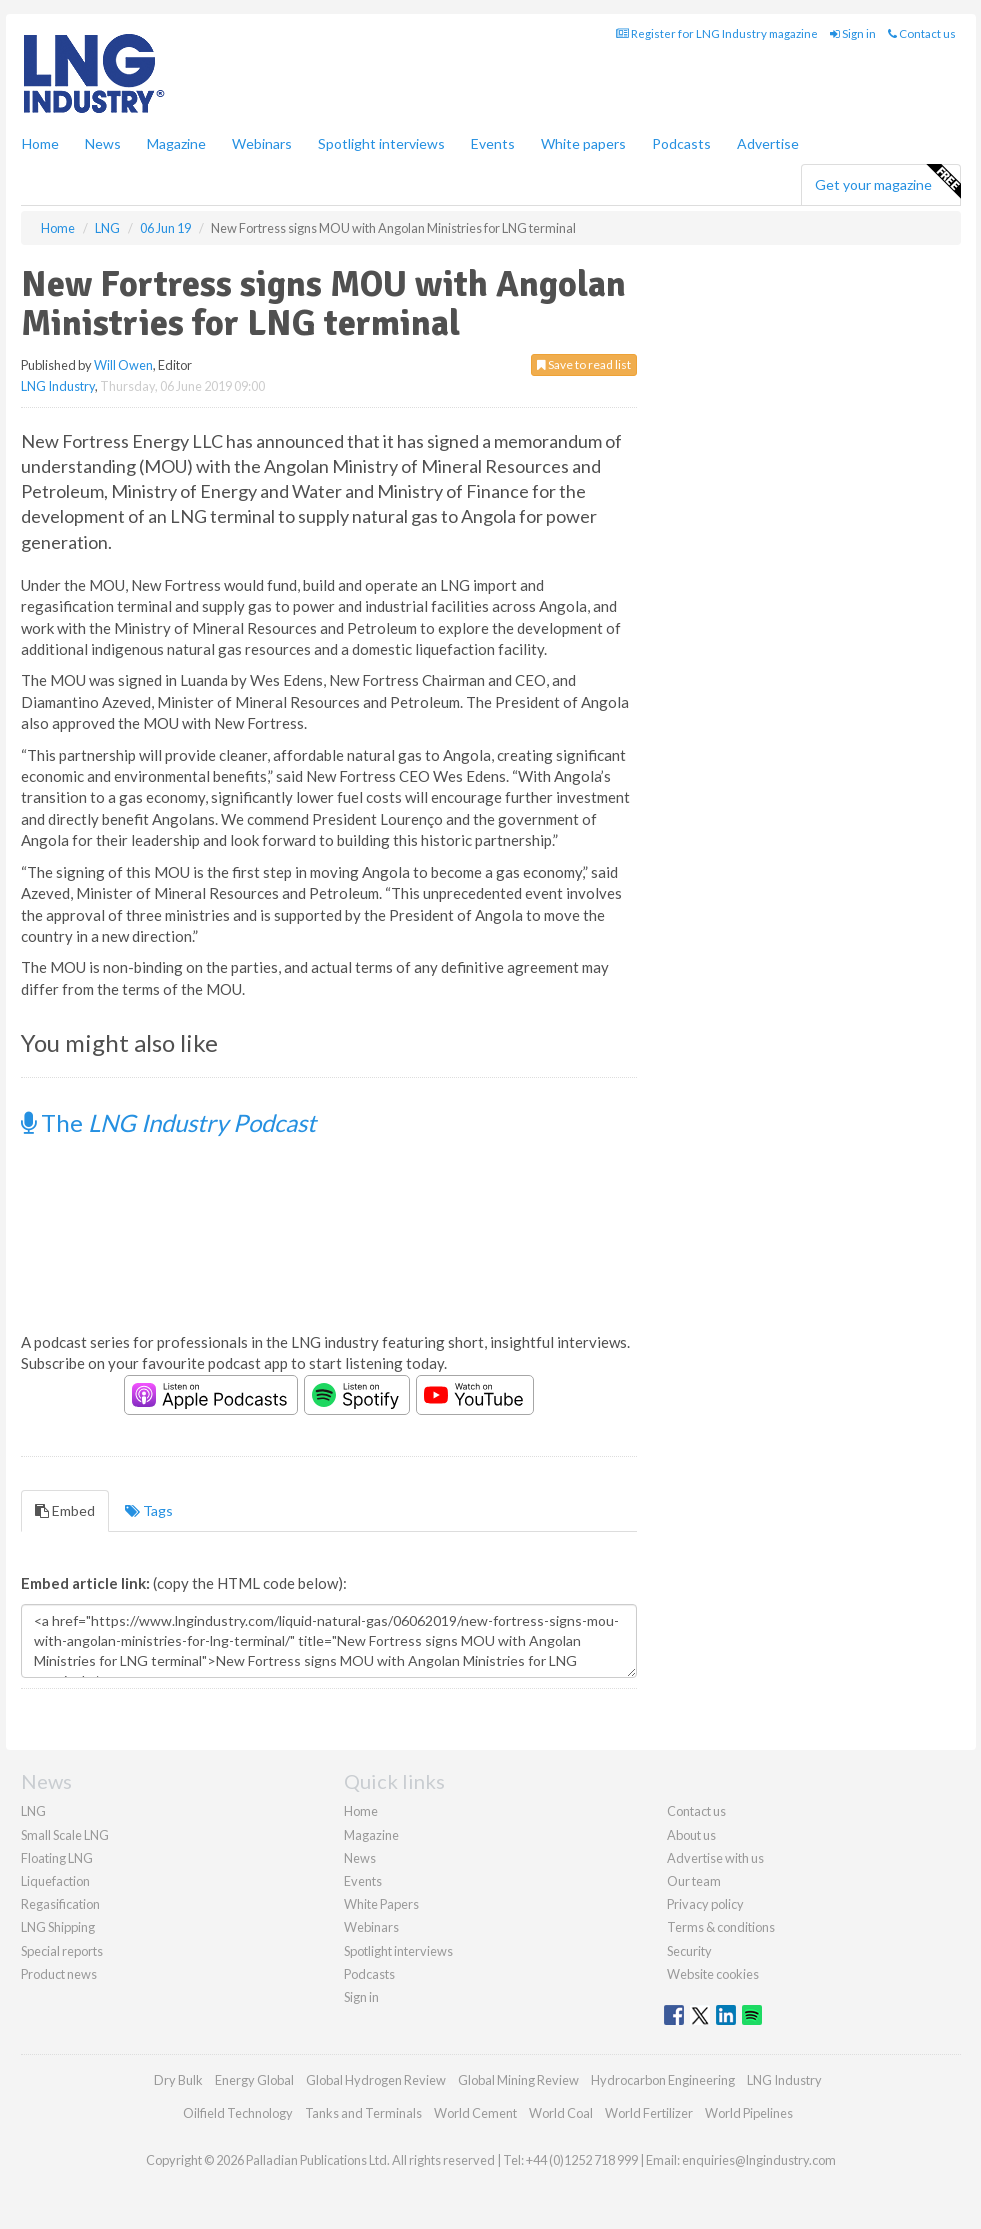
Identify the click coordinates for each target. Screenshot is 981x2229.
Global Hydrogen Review (376, 2080)
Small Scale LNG (65, 1835)
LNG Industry (58, 386)
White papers (583, 143)
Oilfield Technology (238, 2113)
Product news (59, 1974)
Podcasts (681, 143)
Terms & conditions (721, 1927)
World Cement (475, 2113)
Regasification (60, 1904)
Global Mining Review (518, 2080)
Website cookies (713, 1974)
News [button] (103, 143)
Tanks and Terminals (363, 2113)
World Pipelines (749, 2113)
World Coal (561, 2113)
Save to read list (584, 364)
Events (493, 143)
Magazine (176, 143)
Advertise (768, 143)
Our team (694, 1881)
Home (40, 143)
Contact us (922, 33)
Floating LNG (57, 1858)
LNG (33, 1811)
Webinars (262, 143)
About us (691, 1835)
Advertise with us (715, 1858)
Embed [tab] (65, 1510)
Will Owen (123, 365)
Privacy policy (705, 1904)
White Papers (381, 1904)
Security (689, 1951)
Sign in (853, 33)
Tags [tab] (149, 1510)
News (360, 1858)
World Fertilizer (649, 2113)
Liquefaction (55, 1881)
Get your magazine (887, 182)
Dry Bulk (178, 2080)
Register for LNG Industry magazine (717, 33)
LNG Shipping (58, 1927)
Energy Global (254, 2080)
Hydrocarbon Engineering (663, 2080)
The (168, 1122)
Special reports (62, 1951)
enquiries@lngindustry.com (759, 2160)
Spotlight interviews (381, 143)
